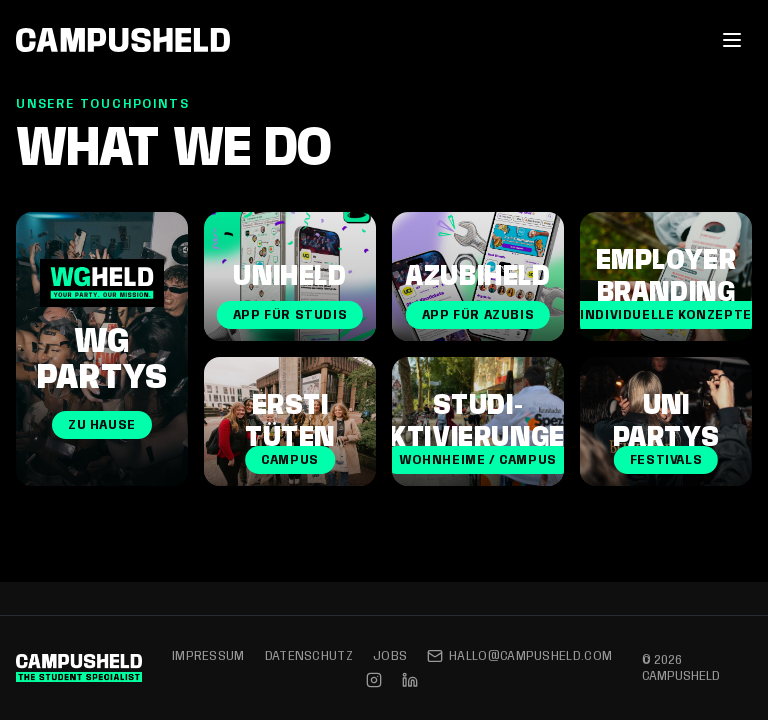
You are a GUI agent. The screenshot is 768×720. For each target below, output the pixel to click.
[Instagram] (374, 680)
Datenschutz (309, 656)
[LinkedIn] (410, 680)
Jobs (390, 656)
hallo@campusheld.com (519, 656)
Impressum (208, 656)
